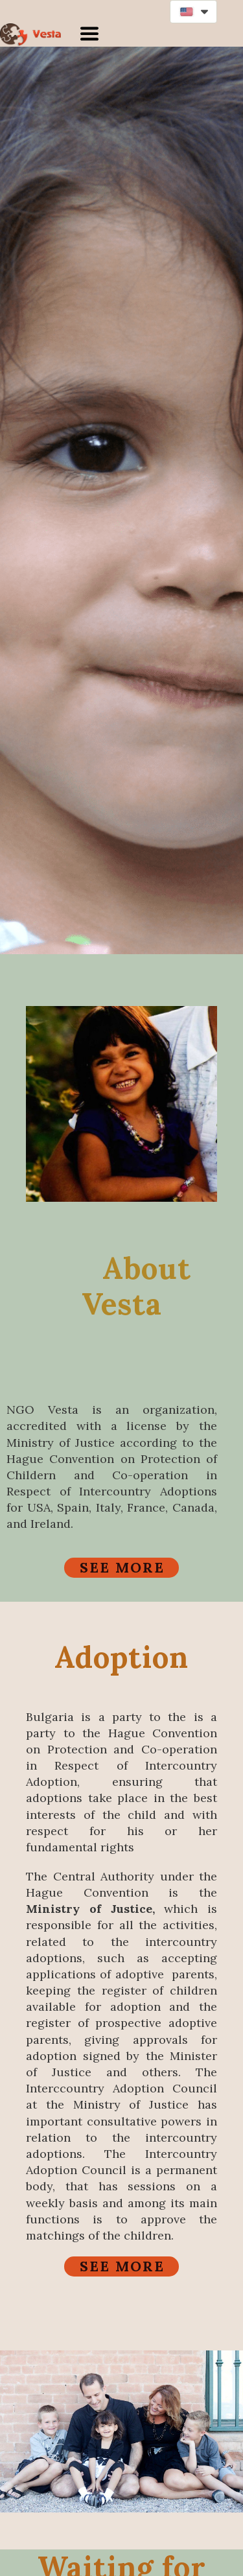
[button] (193, 11)
